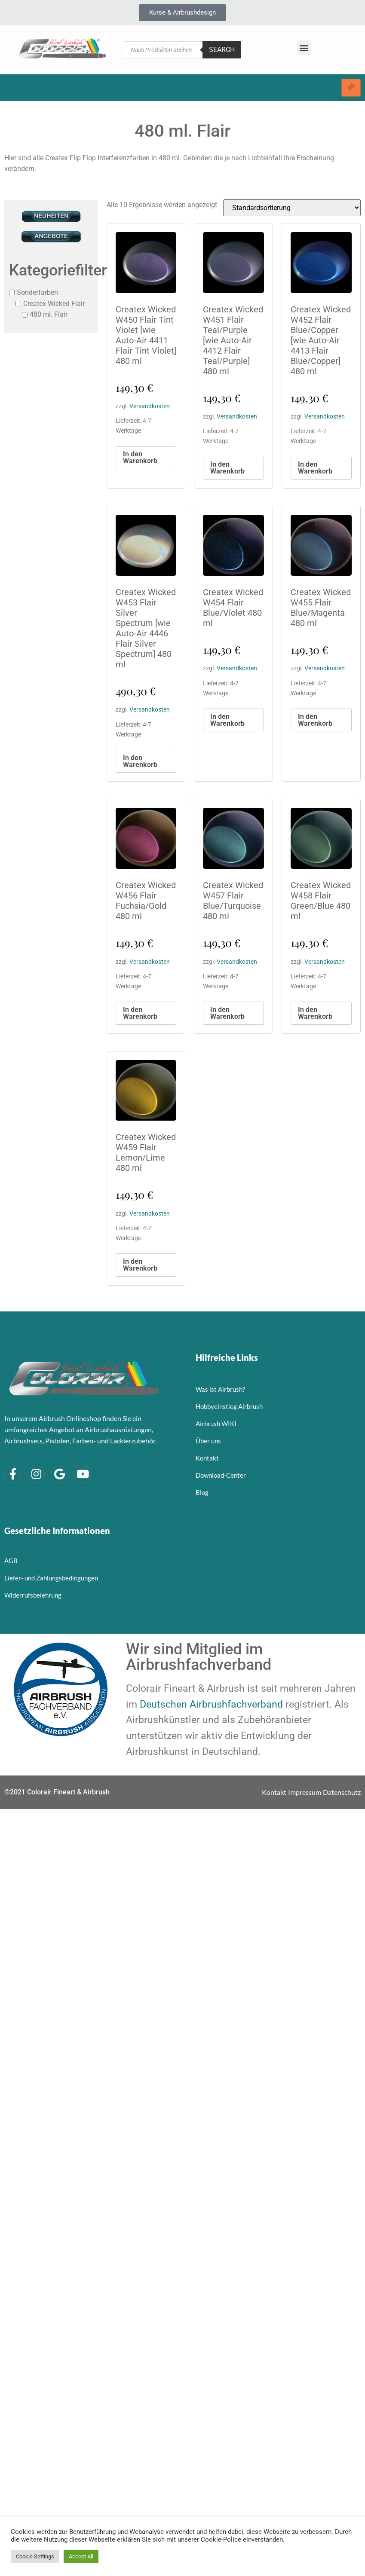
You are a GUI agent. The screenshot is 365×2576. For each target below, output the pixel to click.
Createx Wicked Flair (54, 303)
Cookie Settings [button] (35, 2556)
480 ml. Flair (48, 314)
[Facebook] (12, 1474)
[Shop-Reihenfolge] (292, 207)
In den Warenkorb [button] (140, 457)
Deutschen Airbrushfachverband (211, 1704)
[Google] (59, 1474)
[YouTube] (82, 1474)
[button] (304, 47)
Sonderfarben (37, 292)
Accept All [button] (81, 2556)
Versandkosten (149, 406)
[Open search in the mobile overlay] (182, 49)
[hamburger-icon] (351, 88)
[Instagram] (36, 1474)
